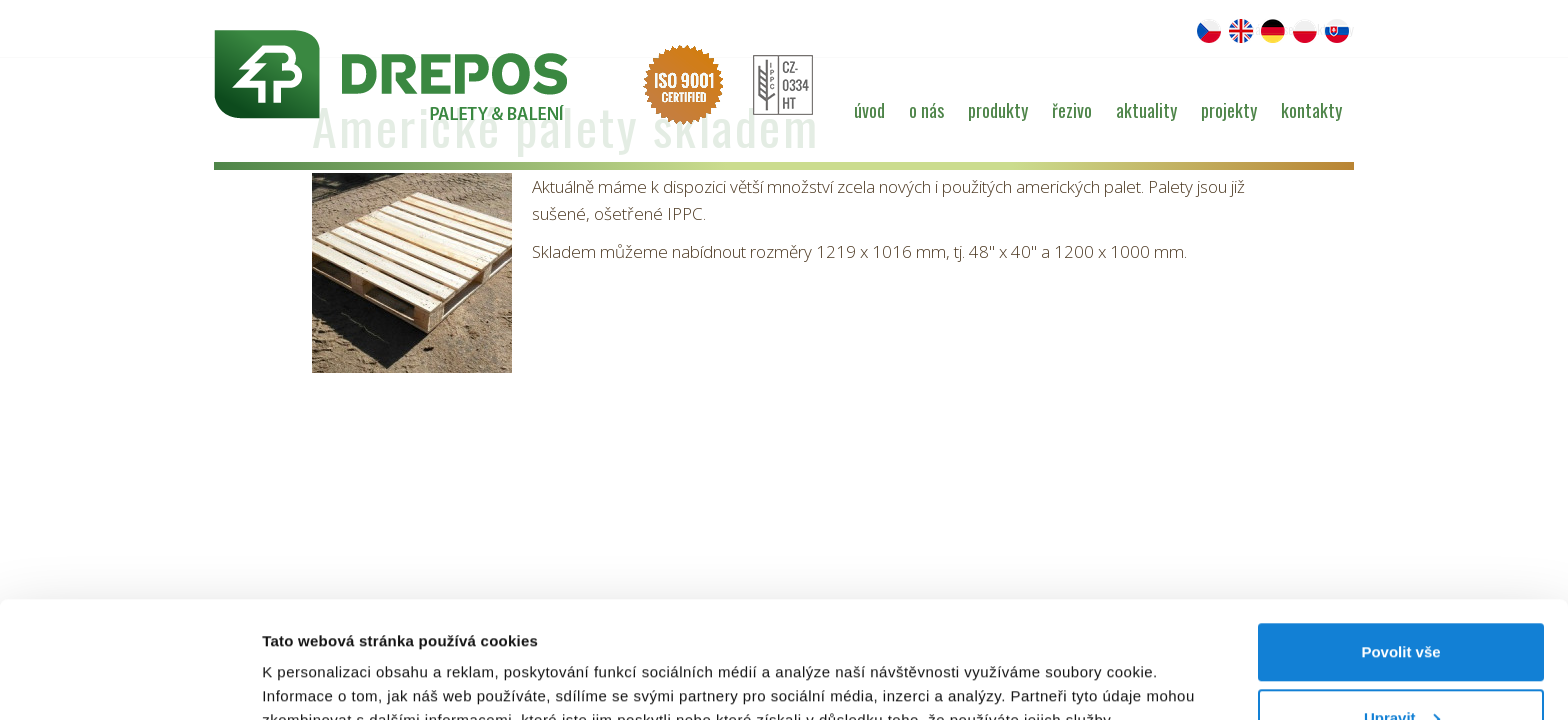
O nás (926, 110)
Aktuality (1146, 110)
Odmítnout (1401, 666)
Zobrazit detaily (318, 658)
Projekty (1229, 110)
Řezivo (1072, 110)
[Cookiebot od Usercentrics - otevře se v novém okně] (129, 681)
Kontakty (1311, 110)
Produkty (998, 110)
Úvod (869, 110)
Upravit (1402, 601)
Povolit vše (1400, 535)
